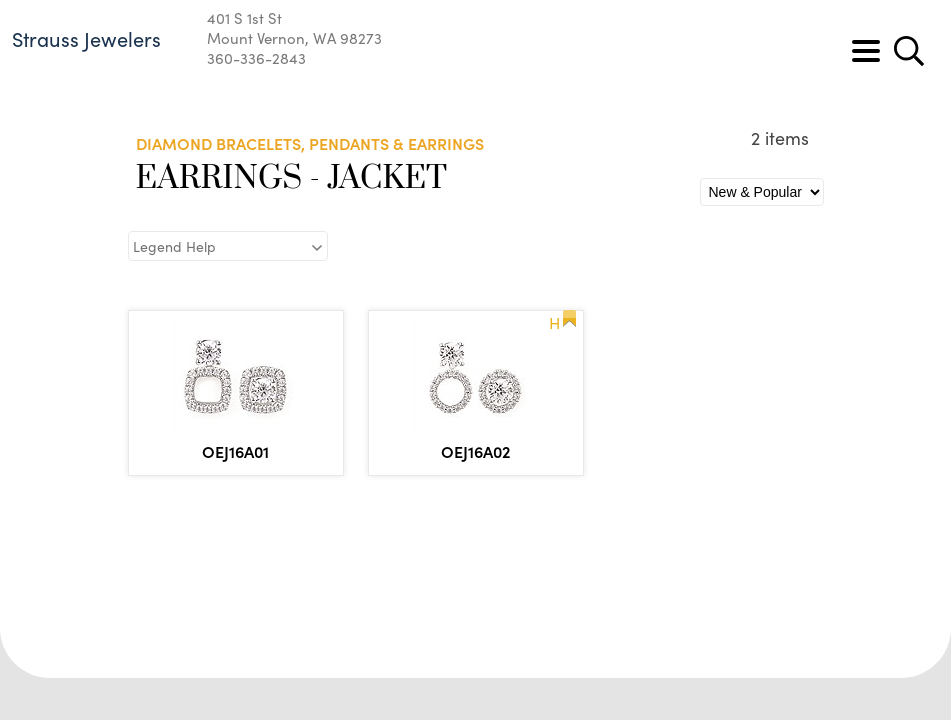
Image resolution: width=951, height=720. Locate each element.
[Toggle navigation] (866, 51)
